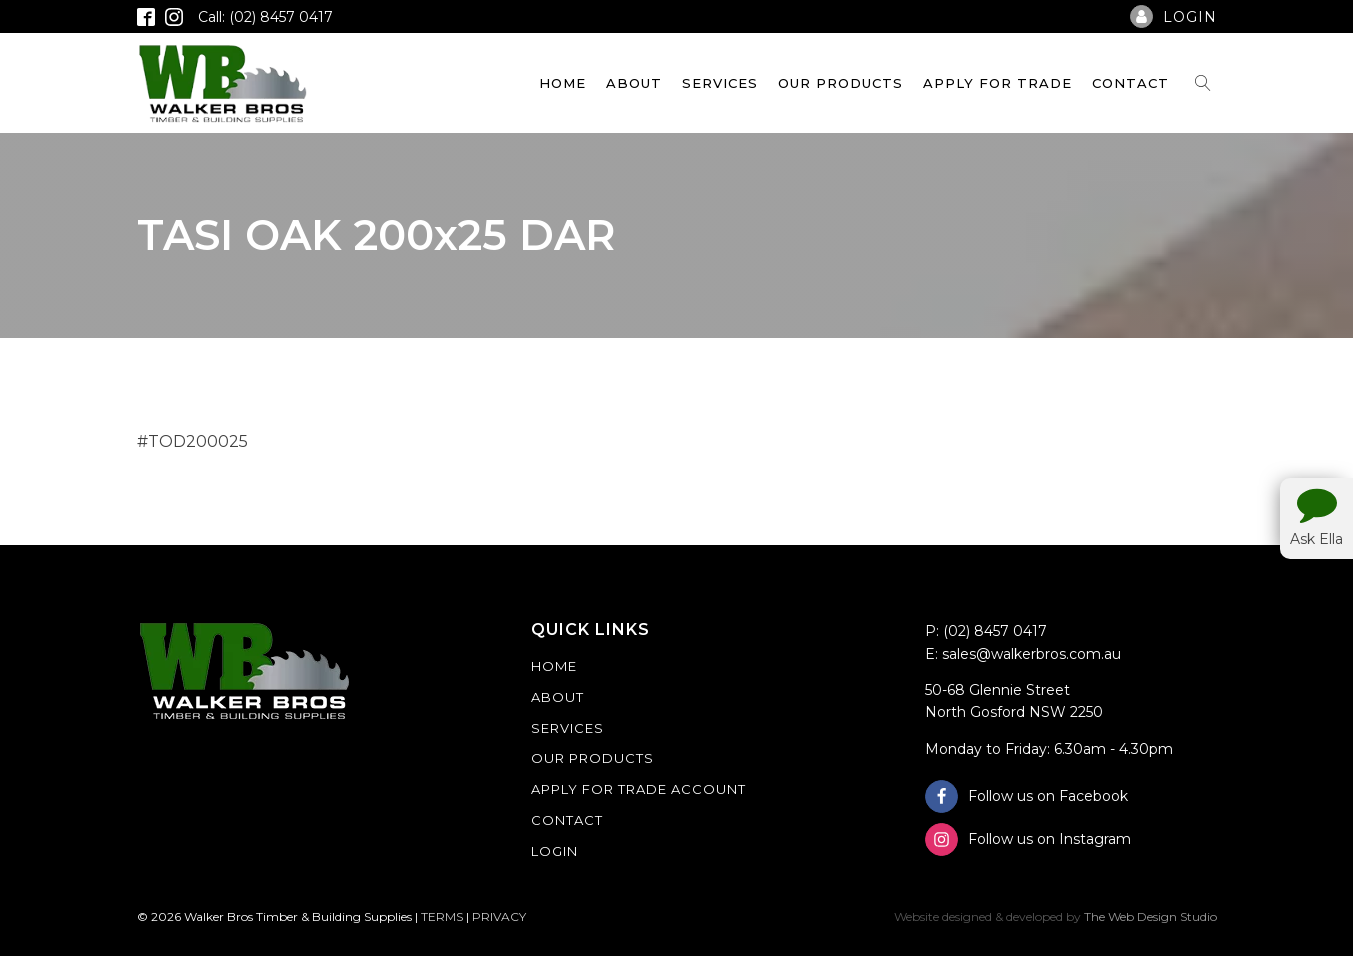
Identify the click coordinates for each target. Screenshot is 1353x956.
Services (720, 83)
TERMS (442, 916)
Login (554, 851)
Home (562, 83)
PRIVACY (499, 916)
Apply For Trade (997, 83)
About (634, 83)
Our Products (840, 83)
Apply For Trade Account (638, 789)
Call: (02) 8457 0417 (265, 17)
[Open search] (1203, 83)
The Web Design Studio (1150, 916)
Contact (1130, 83)
